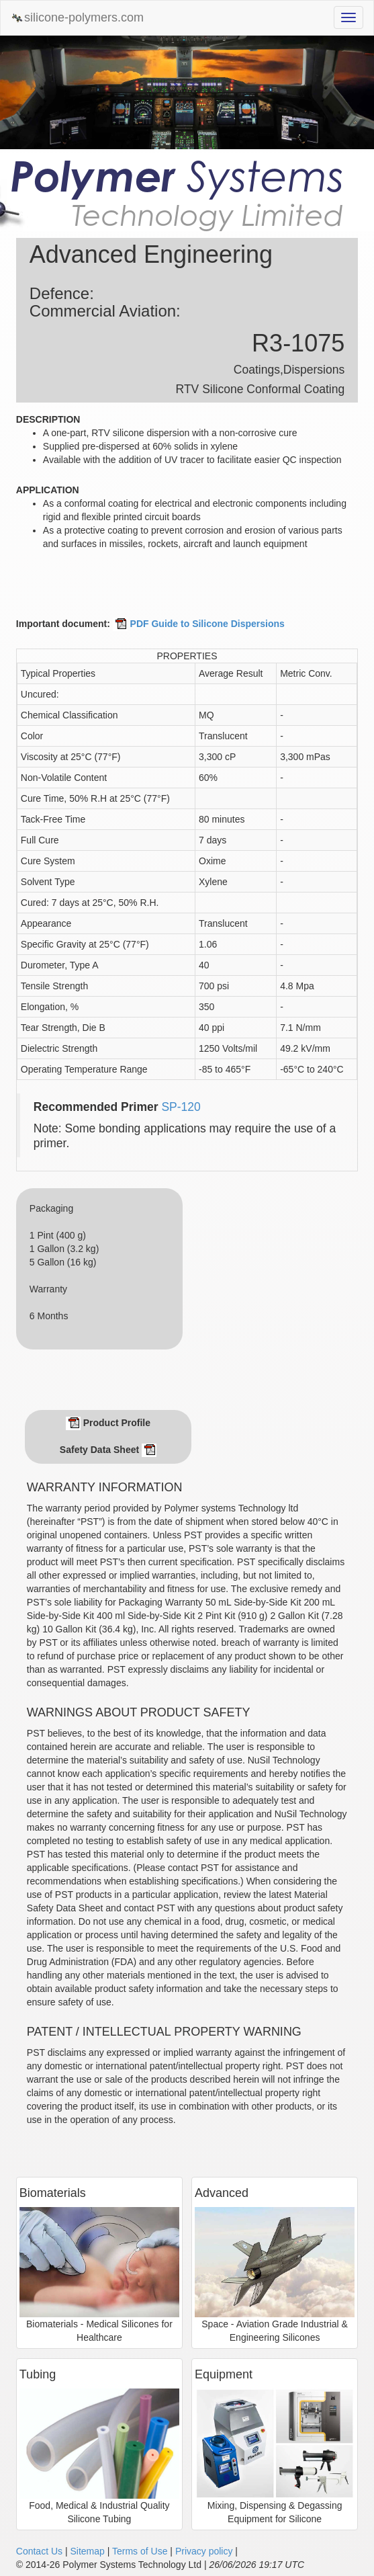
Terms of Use (139, 2551)
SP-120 (180, 1107)
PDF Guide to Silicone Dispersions (199, 623)
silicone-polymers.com (77, 18)
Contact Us (39, 2551)
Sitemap (87, 2551)
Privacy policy (204, 2551)
